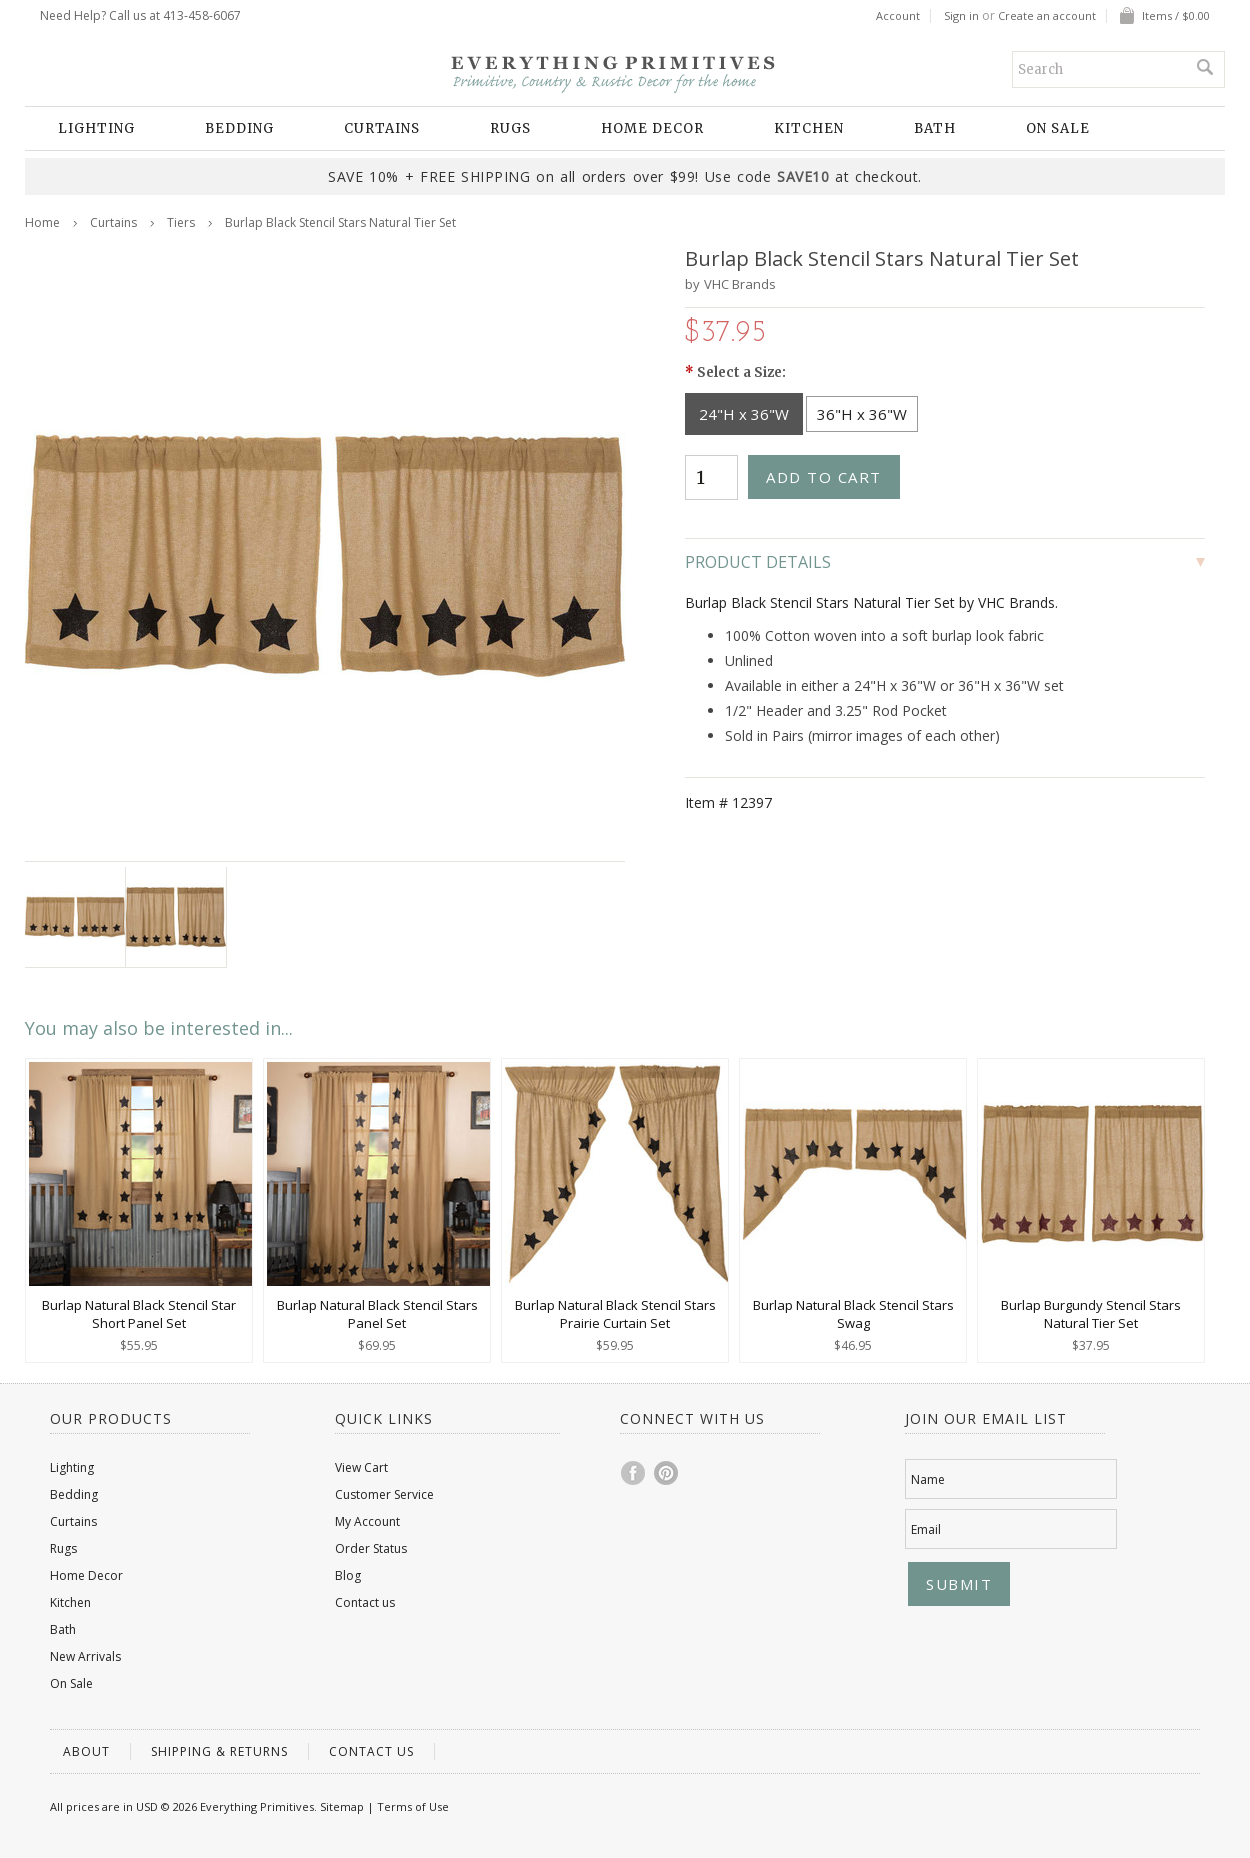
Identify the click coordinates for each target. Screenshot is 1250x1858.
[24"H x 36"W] (744, 414)
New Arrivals (85, 1656)
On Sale (1058, 128)
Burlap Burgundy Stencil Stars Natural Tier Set (1091, 1314)
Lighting (96, 128)
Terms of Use (413, 1806)
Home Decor (652, 128)
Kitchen (809, 128)
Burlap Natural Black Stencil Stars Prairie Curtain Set (615, 1314)
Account (898, 16)
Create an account (1047, 16)
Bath (935, 128)
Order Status (371, 1548)
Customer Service (384, 1494)
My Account (367, 1521)
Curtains (382, 128)
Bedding (239, 128)
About (86, 1751)
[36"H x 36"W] (862, 414)
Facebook (634, 1473)
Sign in (961, 16)
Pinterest (667, 1473)
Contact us (365, 1602)
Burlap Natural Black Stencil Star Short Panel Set (139, 1314)
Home (42, 222)
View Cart (361, 1467)
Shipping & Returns (219, 1751)
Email (926, 1529)
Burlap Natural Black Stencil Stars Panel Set (377, 1314)
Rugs (510, 128)
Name (928, 1479)
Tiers (181, 222)
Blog (348, 1575)
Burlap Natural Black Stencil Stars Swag (853, 1314)
